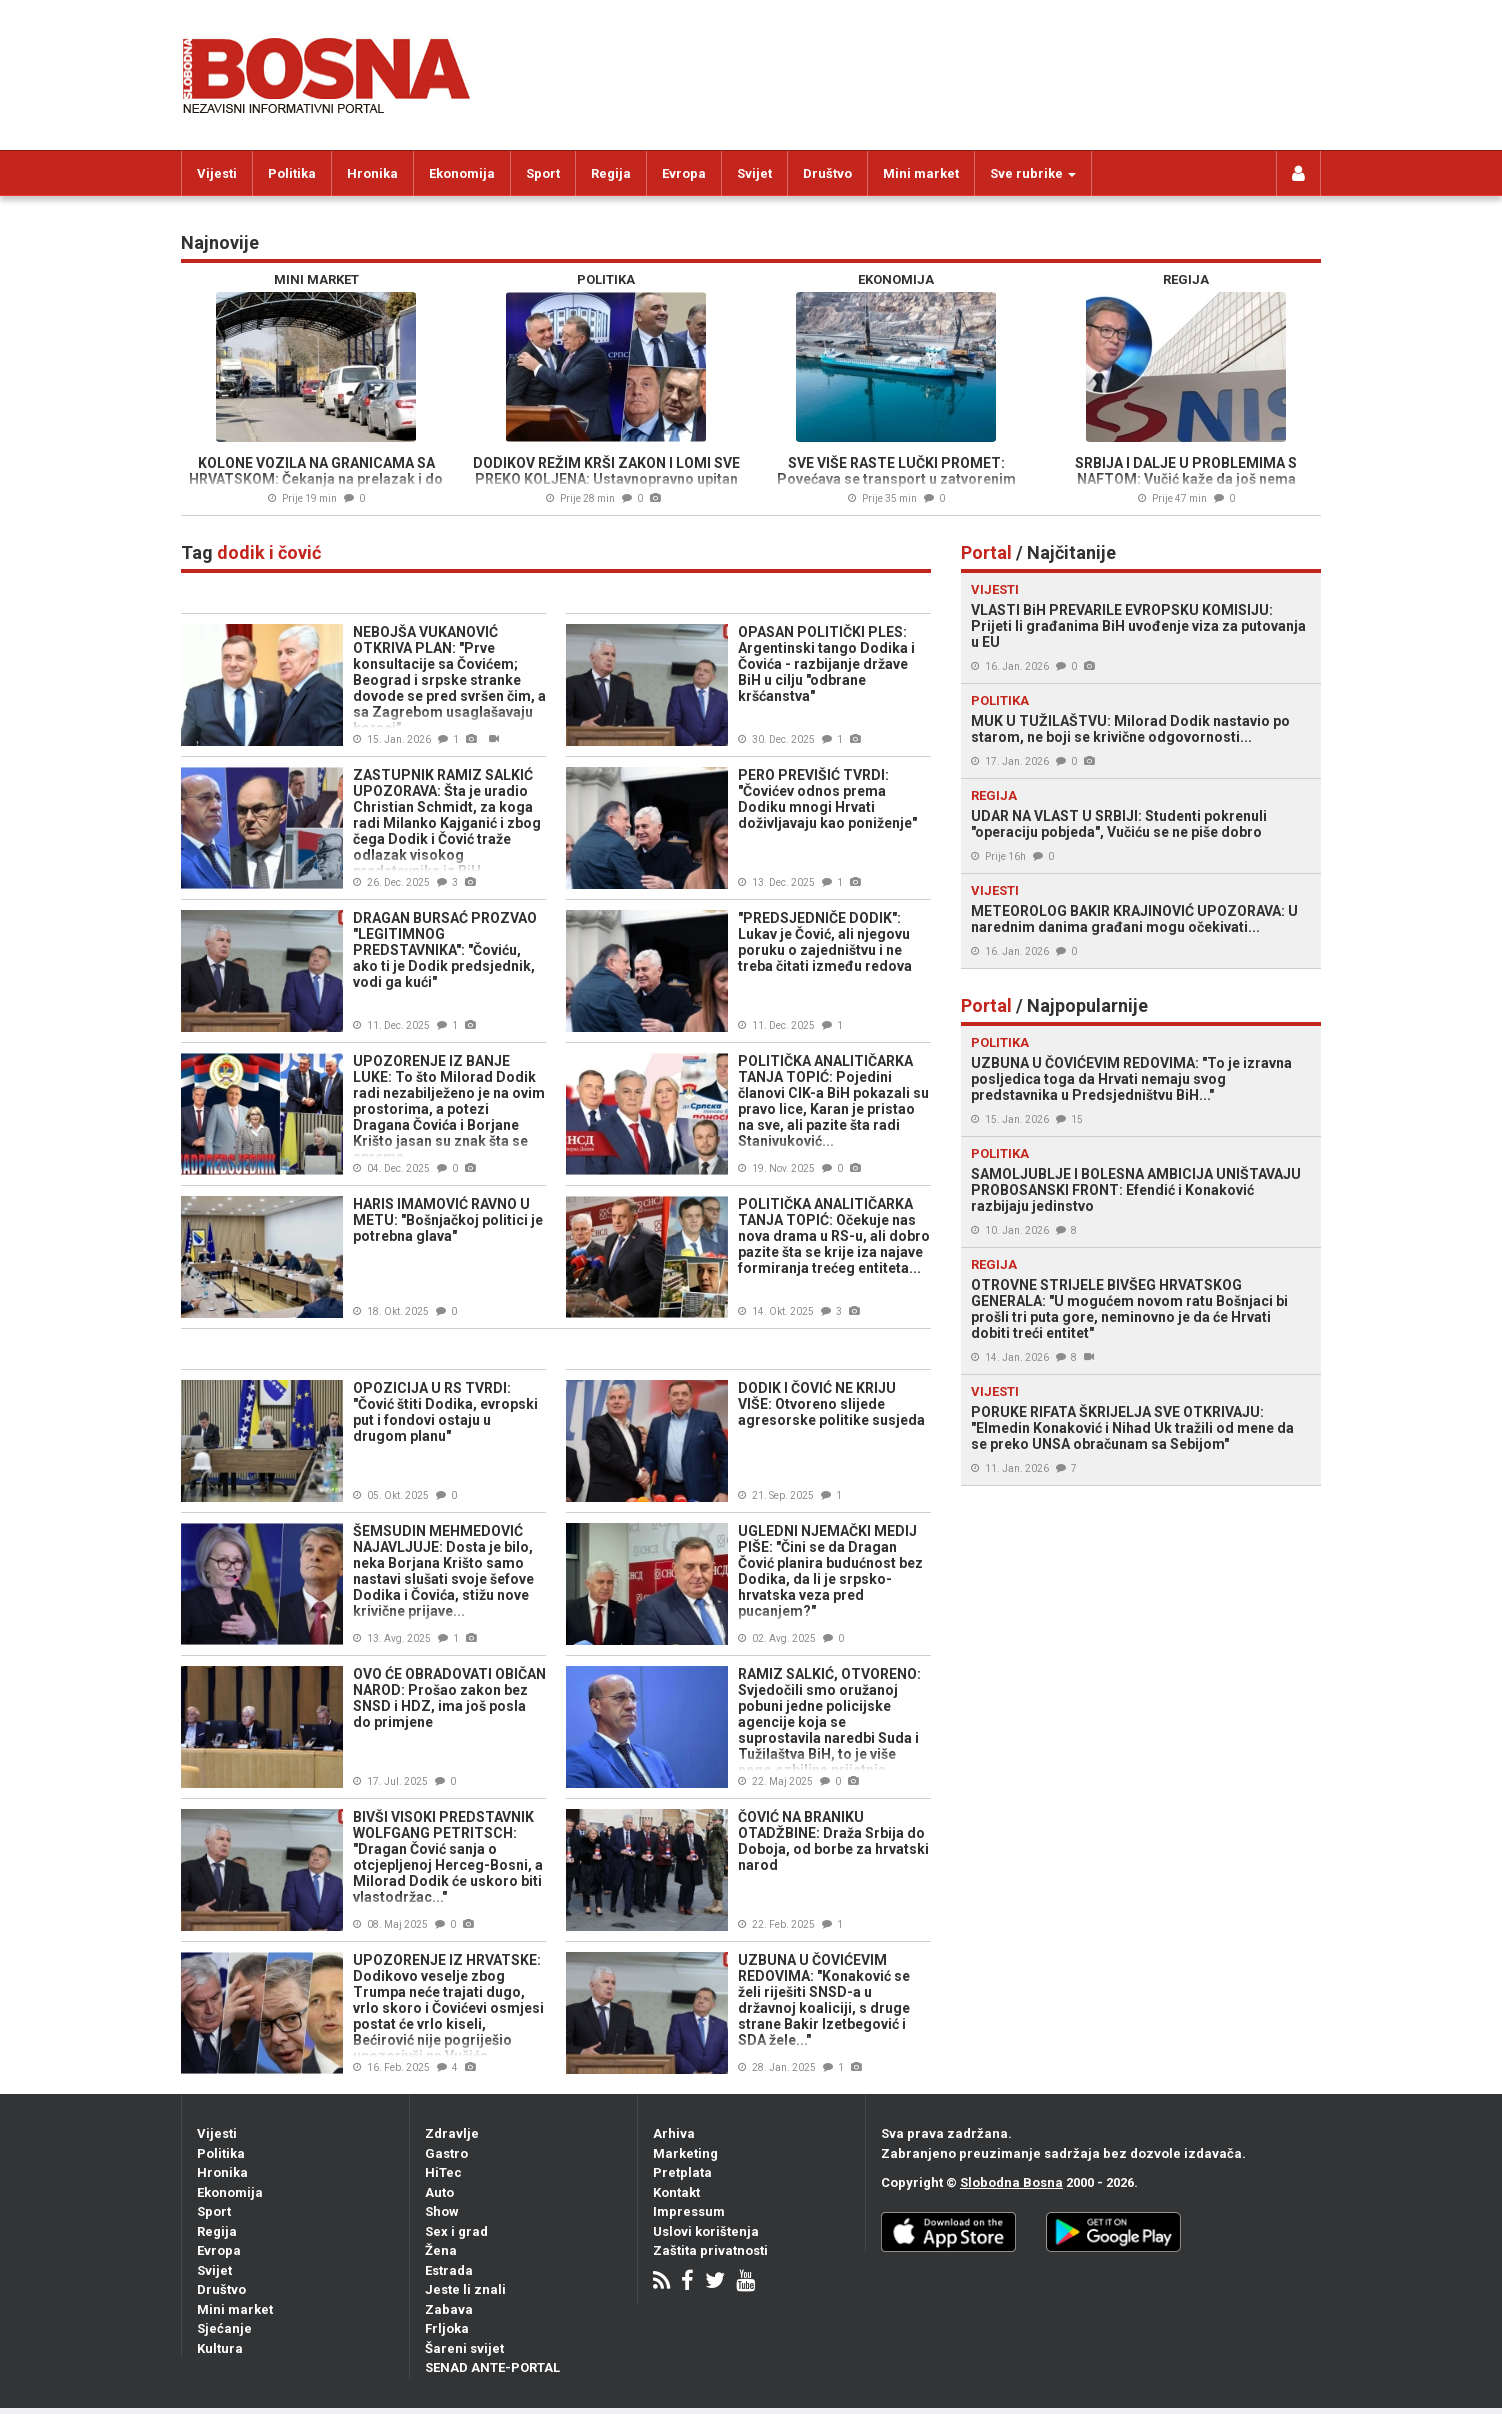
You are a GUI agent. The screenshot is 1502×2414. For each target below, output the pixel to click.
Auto (439, 2192)
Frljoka (447, 2328)
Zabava (449, 2309)
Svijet (754, 173)
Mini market (921, 173)
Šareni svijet (464, 2348)
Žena (441, 2250)
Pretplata (682, 2172)
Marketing (685, 2153)
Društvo (827, 173)
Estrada (449, 2270)
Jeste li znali (465, 2289)
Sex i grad (456, 2231)
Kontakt (676, 2192)
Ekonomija (462, 173)
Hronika (372, 173)
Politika (292, 173)
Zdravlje (452, 2133)
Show (442, 2211)
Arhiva (674, 2133)
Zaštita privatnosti (710, 2250)
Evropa (684, 173)
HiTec (443, 2172)
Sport (543, 173)
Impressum (689, 2211)
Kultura (220, 2348)
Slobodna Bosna (1011, 2182)
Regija (611, 173)
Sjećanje (224, 2328)
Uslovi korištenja (706, 2231)
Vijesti (217, 173)
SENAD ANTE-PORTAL (492, 2367)
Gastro (446, 2153)
